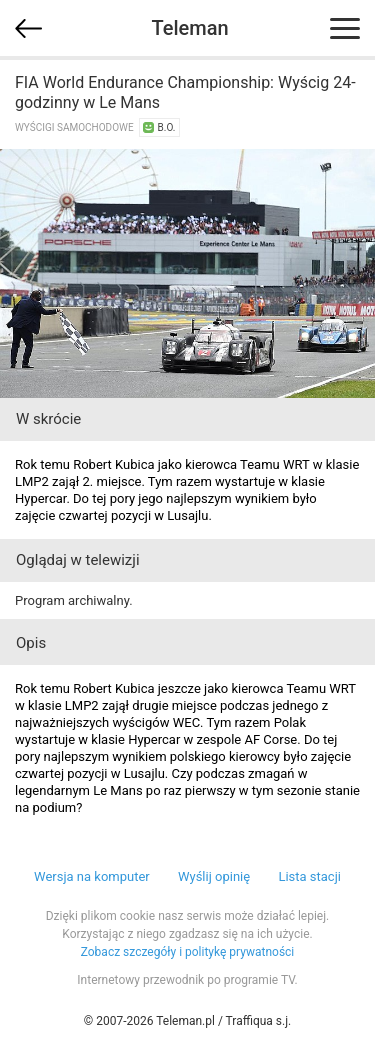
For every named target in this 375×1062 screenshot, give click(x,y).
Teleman (189, 28)
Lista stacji (309, 876)
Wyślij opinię (214, 876)
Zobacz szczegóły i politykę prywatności (188, 952)
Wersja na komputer (92, 876)
